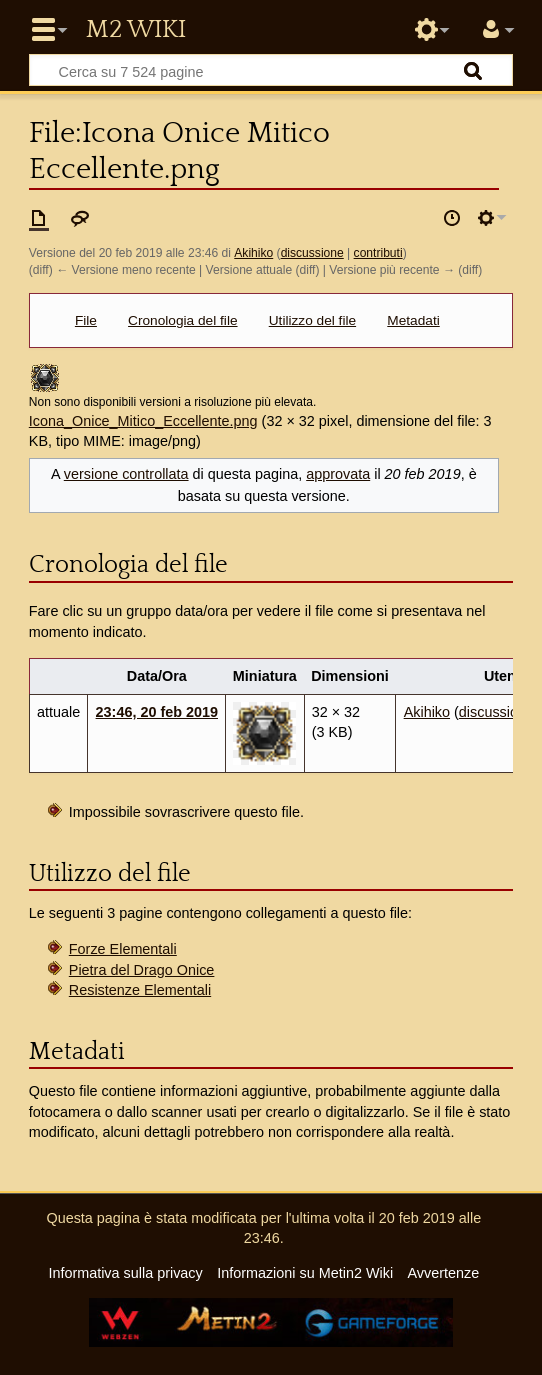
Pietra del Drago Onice (142, 970)
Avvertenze (443, 1273)
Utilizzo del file (312, 320)
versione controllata (126, 474)
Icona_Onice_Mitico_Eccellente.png (143, 421)
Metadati (413, 320)
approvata (338, 474)
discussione (312, 253)
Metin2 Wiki (136, 30)
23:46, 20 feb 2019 (157, 712)
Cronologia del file (182, 320)
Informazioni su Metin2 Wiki (305, 1273)
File (86, 320)
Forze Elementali (123, 949)
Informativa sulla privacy (125, 1273)
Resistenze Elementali (140, 990)
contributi (378, 253)
